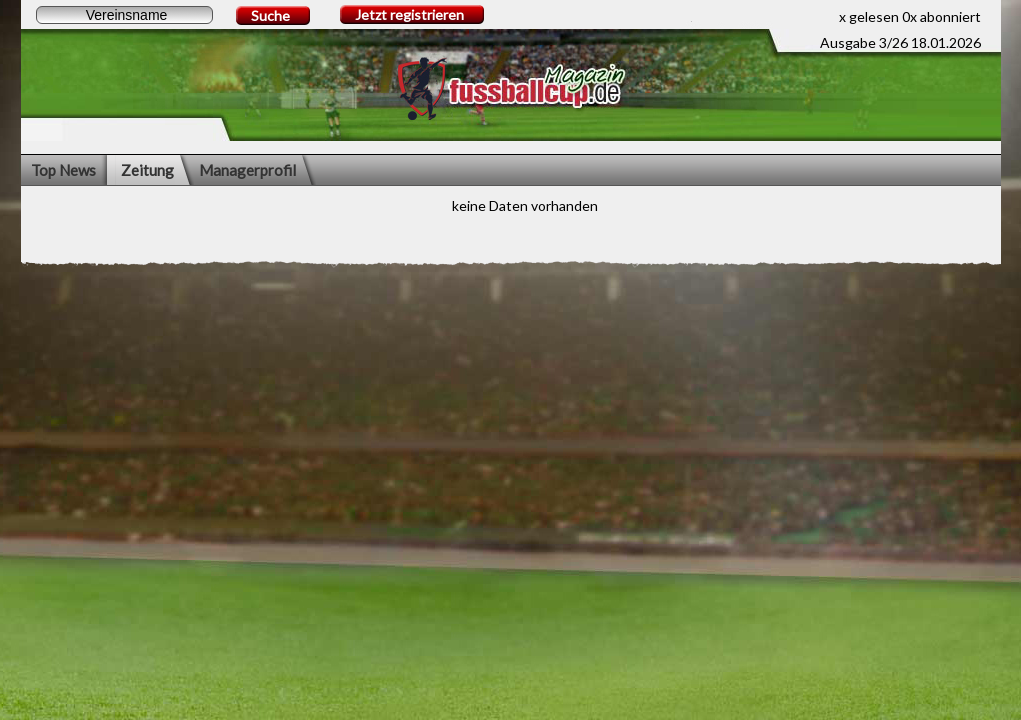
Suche (270, 15)
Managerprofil (247, 170)
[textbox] (124, 15)
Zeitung (147, 170)
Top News (63, 170)
